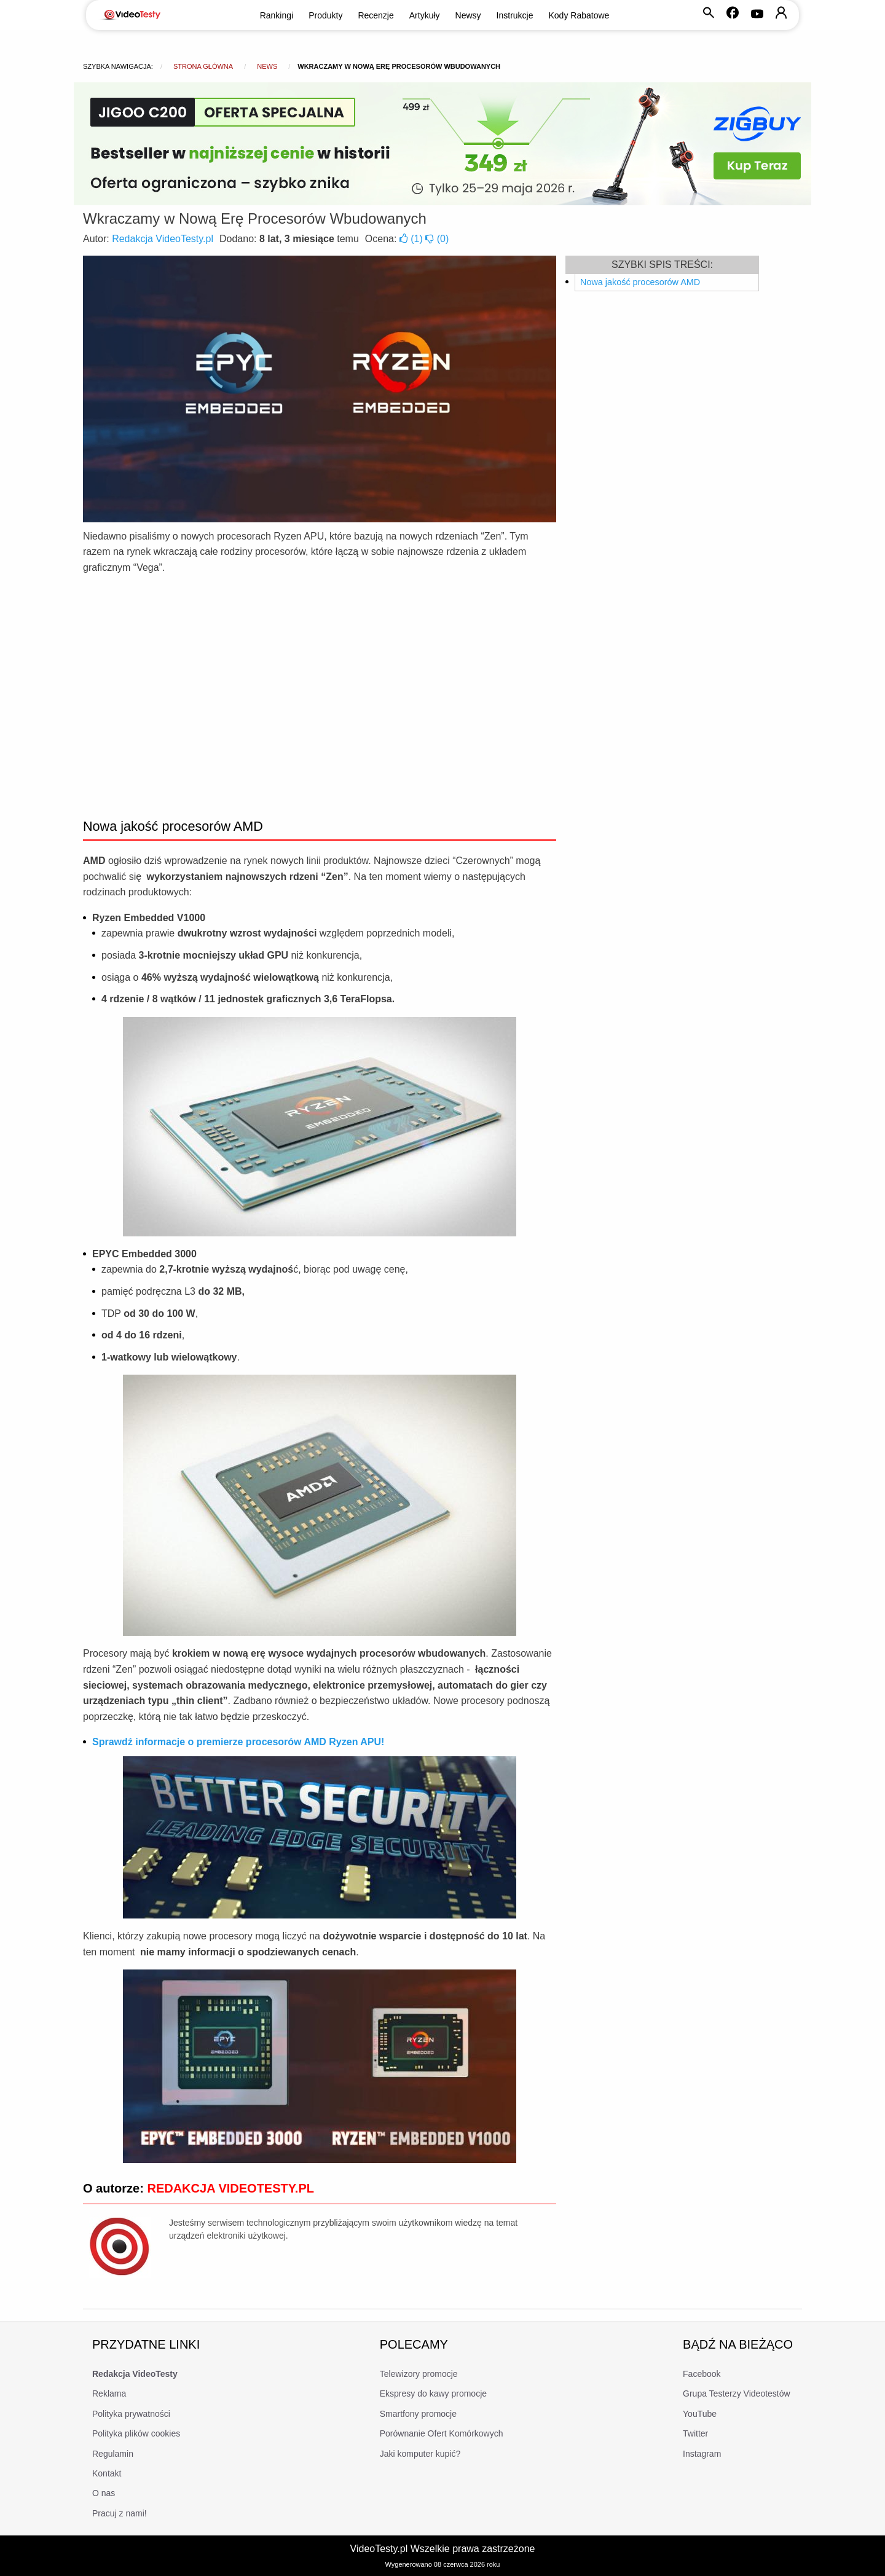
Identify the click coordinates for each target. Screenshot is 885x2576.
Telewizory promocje (419, 2374)
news (267, 66)
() (412, 239)
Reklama (109, 2393)
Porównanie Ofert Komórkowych (441, 2433)
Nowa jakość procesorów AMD (640, 282)
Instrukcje (515, 15)
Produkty (325, 15)
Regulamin (112, 2454)
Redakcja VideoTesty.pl (162, 239)
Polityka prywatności (131, 2414)
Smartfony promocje (418, 2414)
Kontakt (106, 2473)
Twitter (695, 2433)
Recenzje (375, 15)
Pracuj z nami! (119, 2513)
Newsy (468, 15)
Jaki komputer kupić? (420, 2454)
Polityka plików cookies (136, 2433)
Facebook (701, 2374)
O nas (103, 2493)
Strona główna (203, 66)
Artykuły (424, 15)
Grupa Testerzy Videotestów (736, 2393)
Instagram (702, 2454)
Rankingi (276, 15)
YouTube (700, 2414)
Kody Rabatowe (579, 15)
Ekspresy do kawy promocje (433, 2393)
